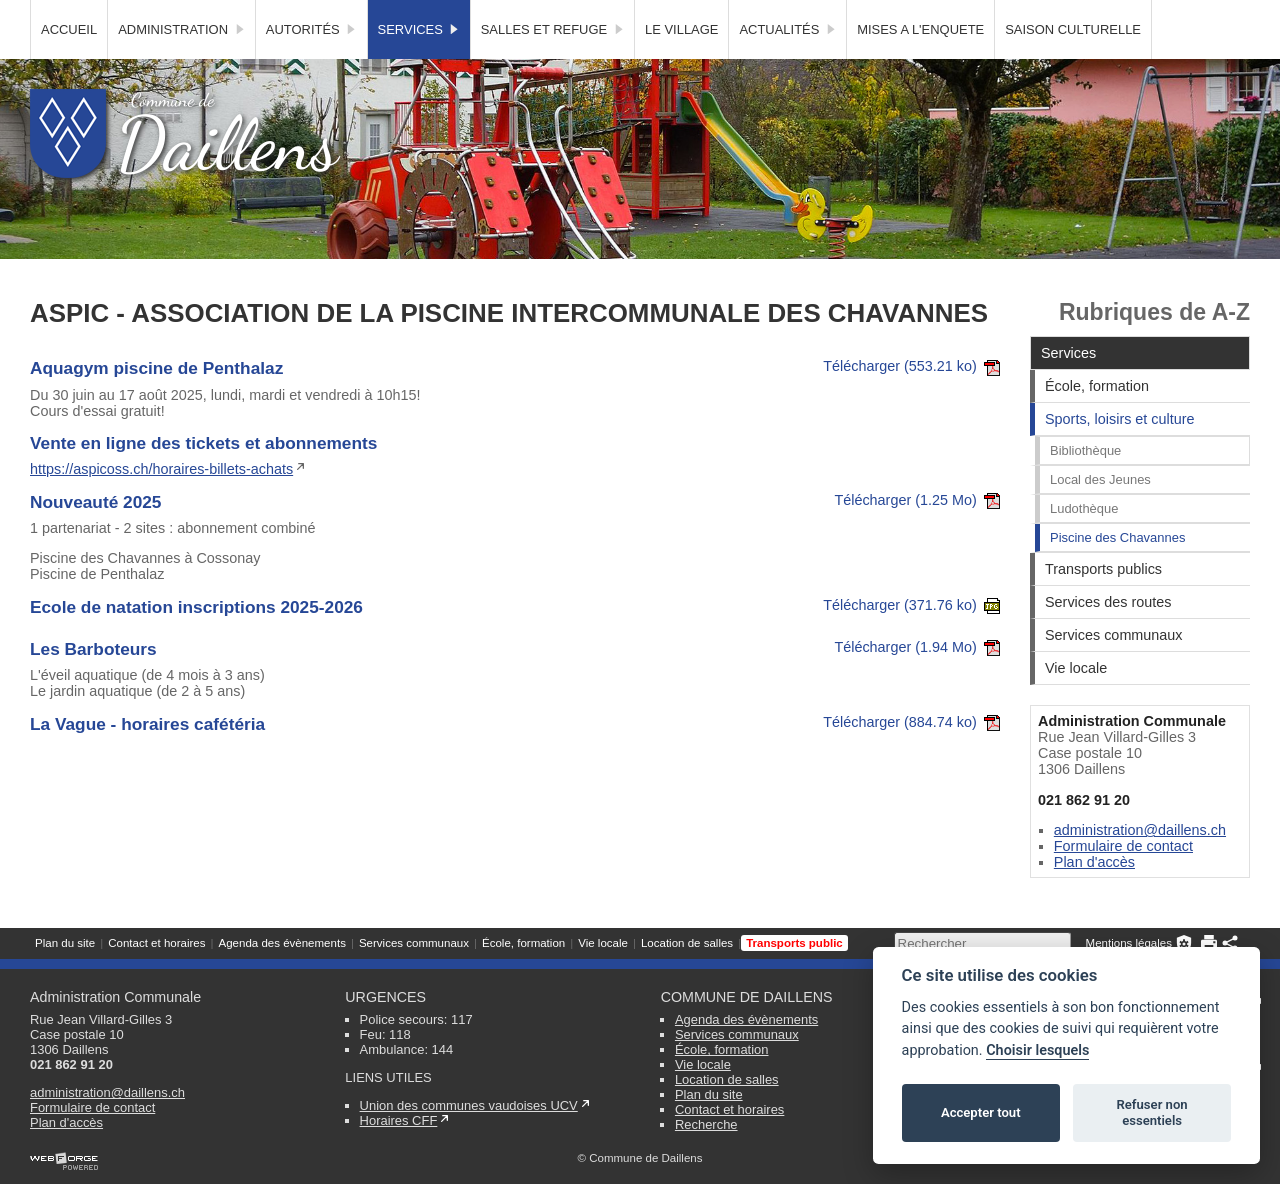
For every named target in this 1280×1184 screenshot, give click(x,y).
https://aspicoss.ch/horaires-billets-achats (161, 505)
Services (419, 65)
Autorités (311, 65)
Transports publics (1103, 605)
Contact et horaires (156, 15)
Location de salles (687, 15)
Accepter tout (981, 1112)
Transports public (794, 15)
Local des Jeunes (1100, 515)
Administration (181, 65)
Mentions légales (1129, 15)
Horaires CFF (399, 1120)
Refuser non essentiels (1151, 1112)
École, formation (523, 15)
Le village (681, 65)
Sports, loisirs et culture (1120, 455)
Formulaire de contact (1123, 882)
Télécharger (911, 402)
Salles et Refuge (552, 65)
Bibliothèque (1085, 486)
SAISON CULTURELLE (1073, 65)
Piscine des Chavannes (1117, 573)
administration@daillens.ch (1140, 866)
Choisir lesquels (1037, 1050)
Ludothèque (1084, 544)
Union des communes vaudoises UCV (469, 1105)
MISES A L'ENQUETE (920, 65)
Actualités (787, 65)
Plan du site (65, 15)
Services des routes (1108, 638)
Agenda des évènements (281, 15)
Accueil (69, 65)
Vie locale (603, 15)
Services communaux (414, 15)
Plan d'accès (1094, 898)
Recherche (706, 1124)
